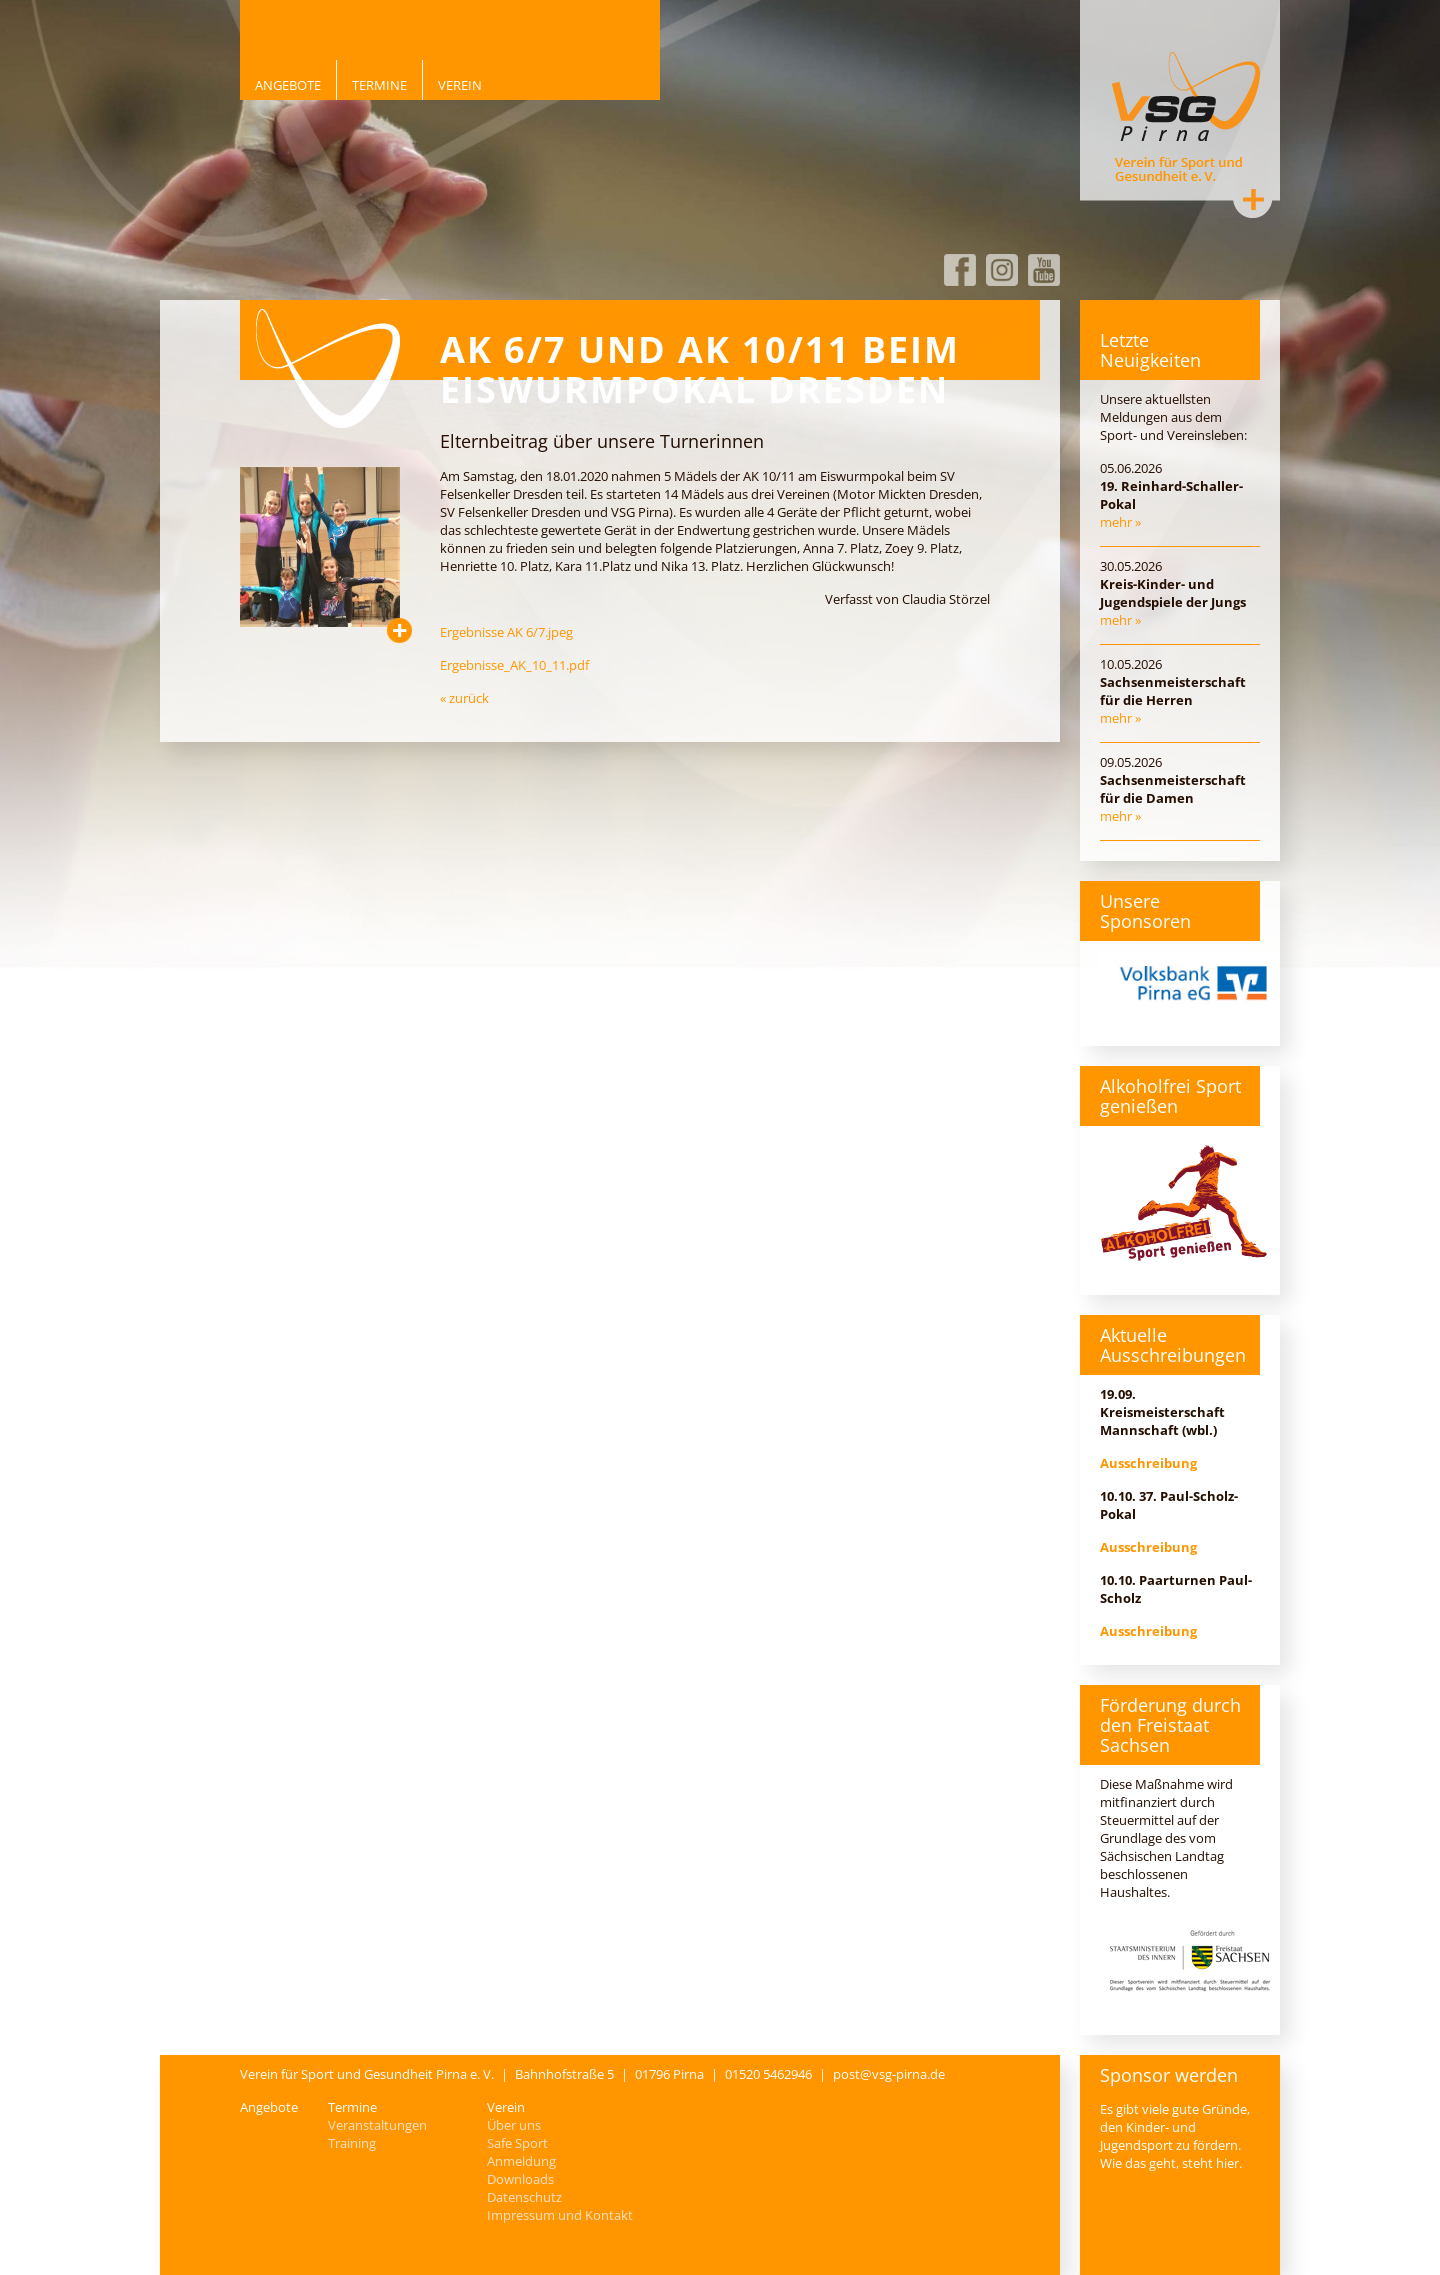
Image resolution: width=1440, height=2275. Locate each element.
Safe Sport (517, 2143)
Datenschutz (524, 2197)
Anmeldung (521, 2161)
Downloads (520, 2179)
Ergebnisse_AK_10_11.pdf (514, 665)
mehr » (1120, 522)
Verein (460, 85)
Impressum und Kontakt (560, 2215)
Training (352, 2143)
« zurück (464, 698)
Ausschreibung (1148, 1463)
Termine (379, 85)
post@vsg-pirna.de (889, 2074)
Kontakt (1253, 199)
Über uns (514, 2125)
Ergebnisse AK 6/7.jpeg (506, 632)
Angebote (288, 85)
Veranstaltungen (377, 2125)
